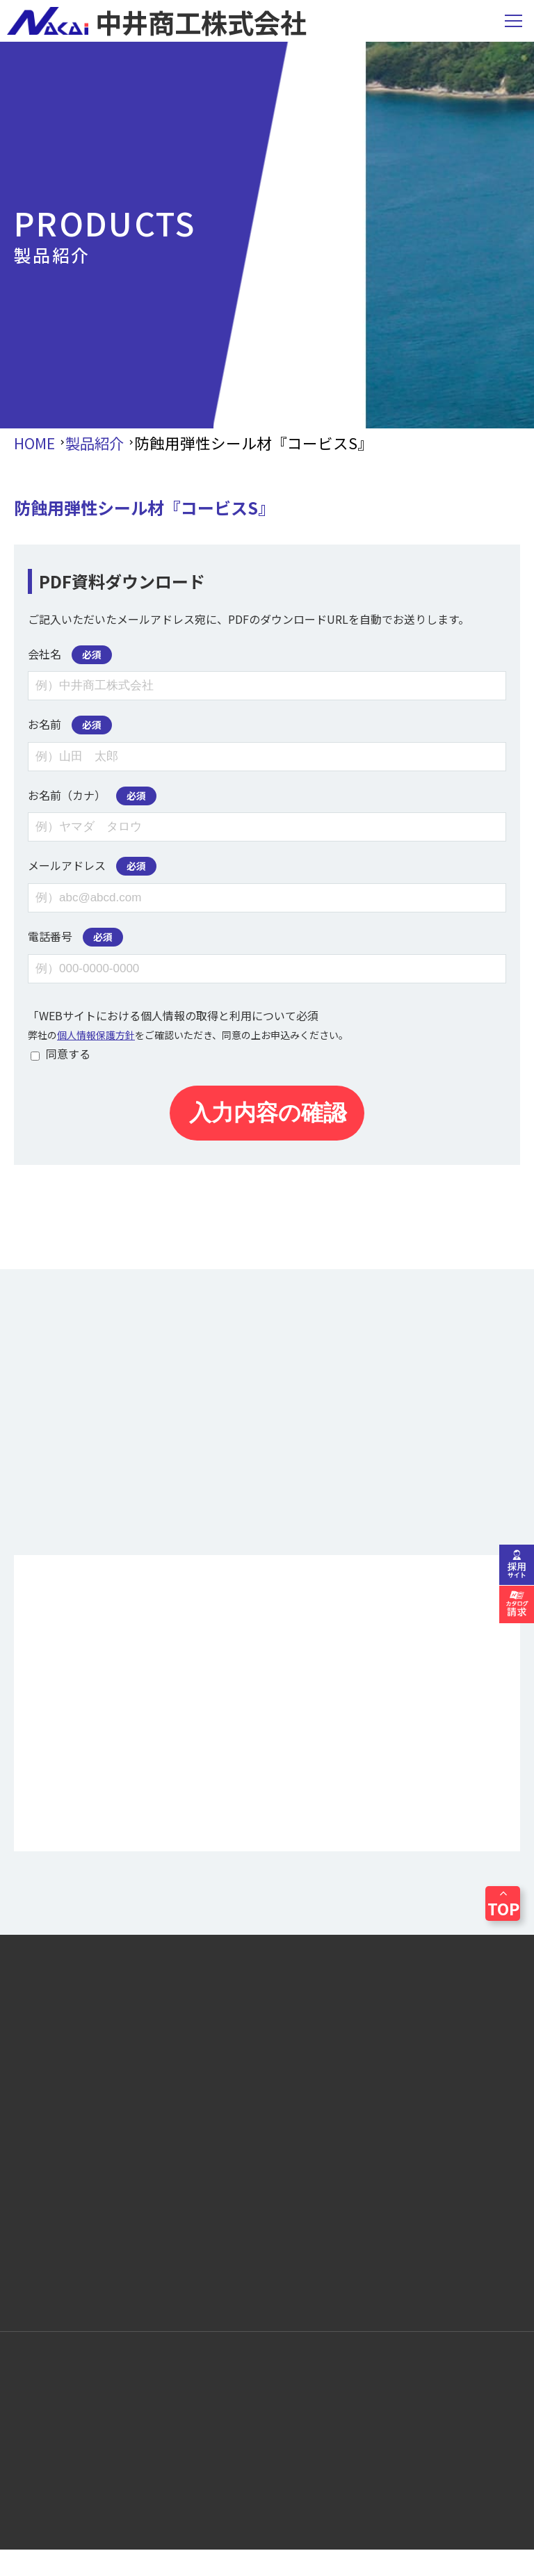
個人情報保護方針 (96, 1035)
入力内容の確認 (267, 1112)
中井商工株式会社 (157, 21)
